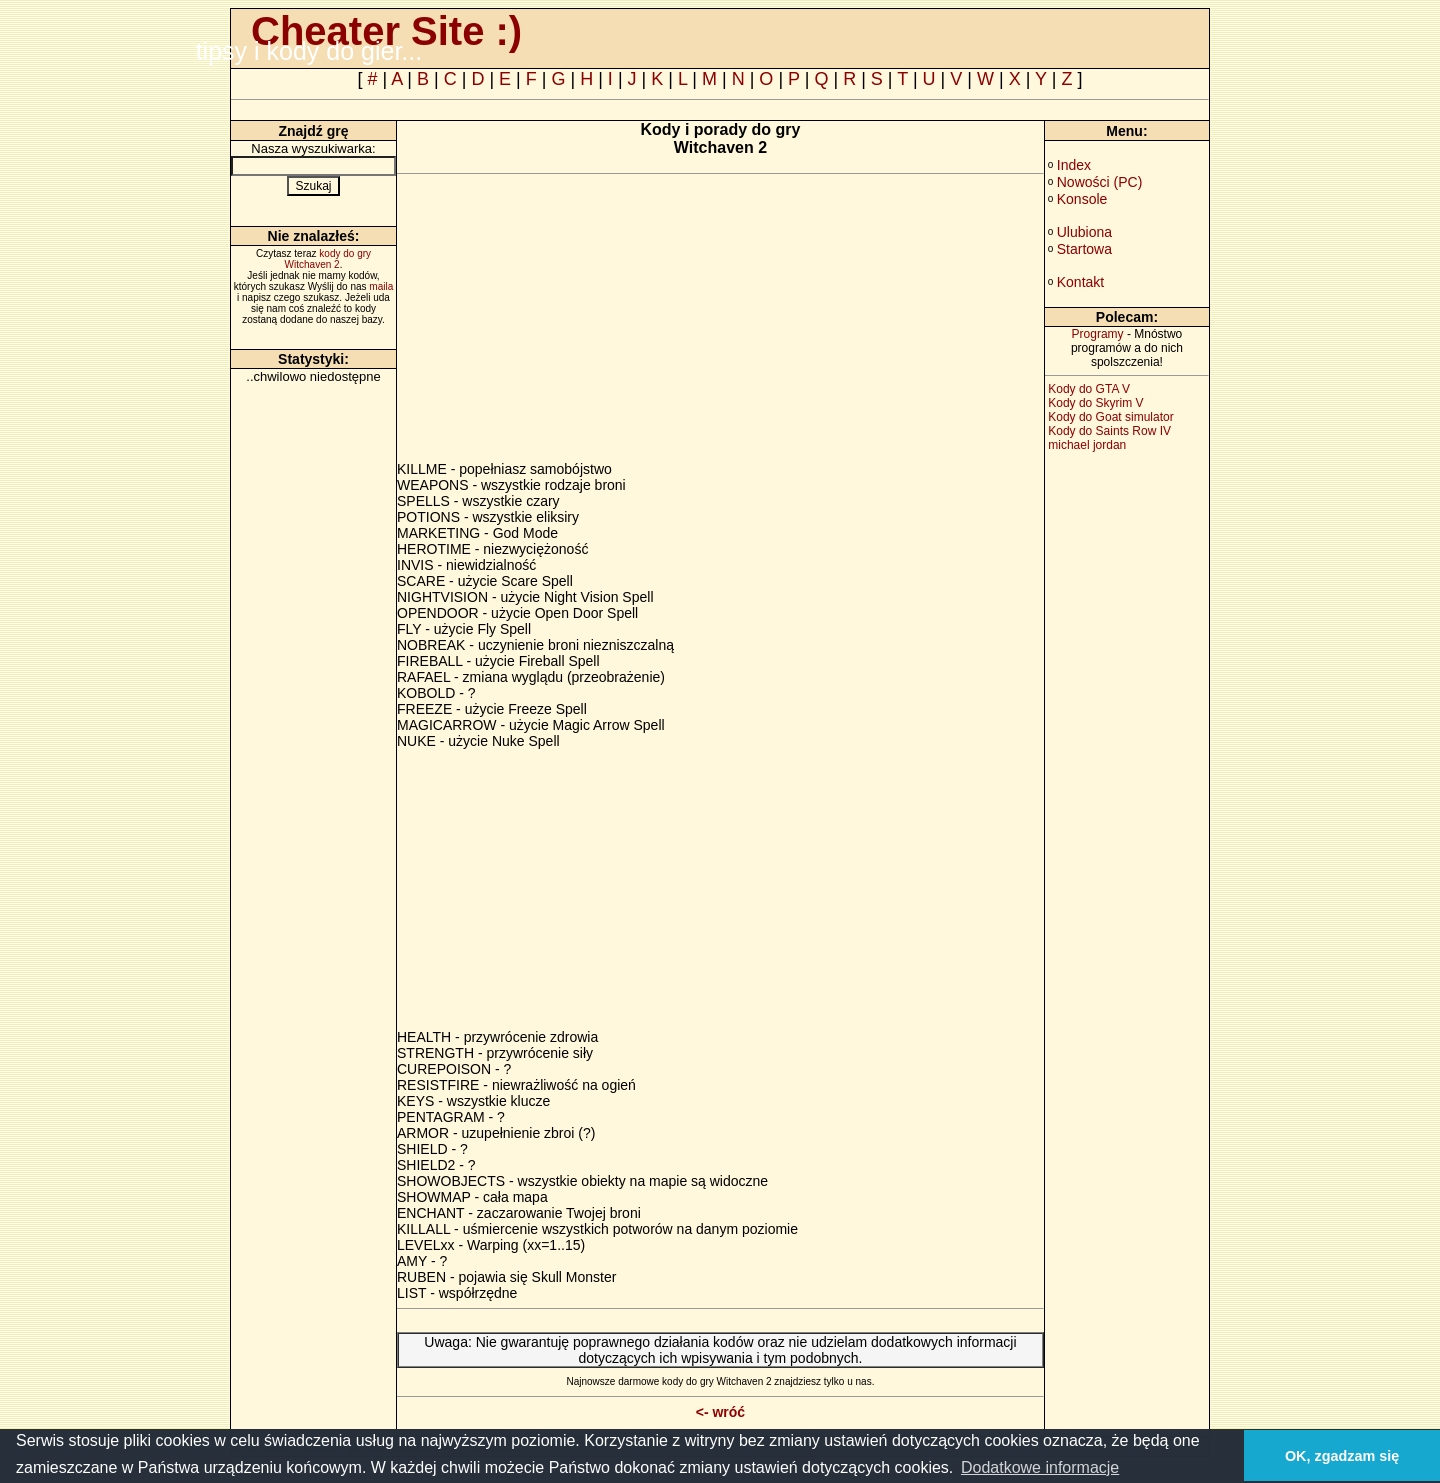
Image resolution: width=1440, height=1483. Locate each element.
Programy (1098, 334)
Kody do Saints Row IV (1109, 431)
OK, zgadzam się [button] (1342, 1456)
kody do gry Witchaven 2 (328, 259)
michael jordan (1087, 445)
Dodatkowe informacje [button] (1040, 1467)
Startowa (1084, 249)
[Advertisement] (565, 321)
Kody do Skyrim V (1095, 403)
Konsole (1082, 199)
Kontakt (1080, 282)
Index (1074, 165)
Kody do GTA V (1089, 389)
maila (381, 286)
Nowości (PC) (1100, 182)
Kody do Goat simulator (1110, 417)
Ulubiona (1084, 232)
